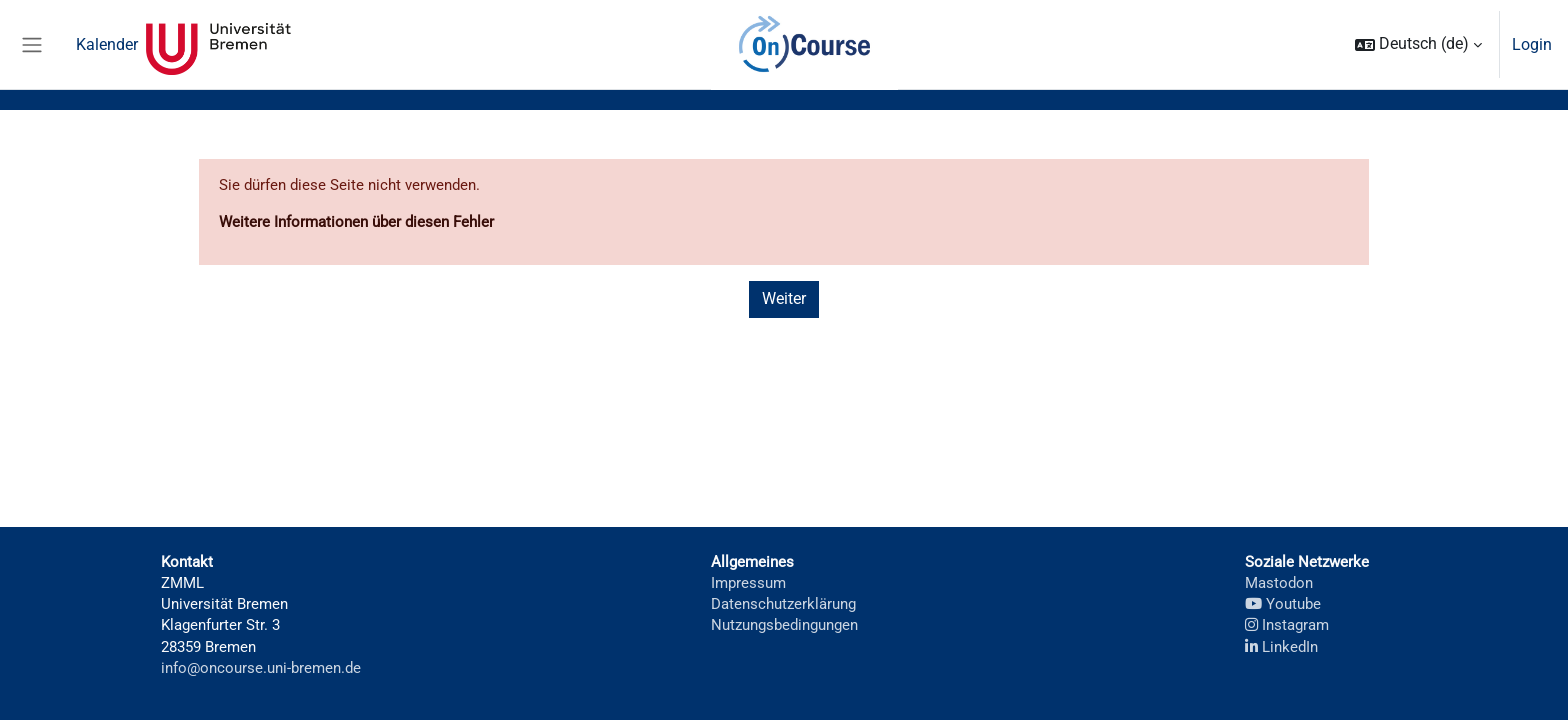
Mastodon (1278, 577)
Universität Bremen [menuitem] (218, 45)
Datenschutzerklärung (781, 599)
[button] (1418, 44)
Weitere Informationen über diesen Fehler (363, 223)
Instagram (1287, 622)
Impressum (743, 577)
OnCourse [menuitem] (805, 45)
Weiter (784, 301)
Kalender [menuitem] (107, 44)
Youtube (1282, 599)
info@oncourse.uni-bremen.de (261, 667)
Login (1532, 44)
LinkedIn (1281, 644)
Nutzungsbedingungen (784, 622)
